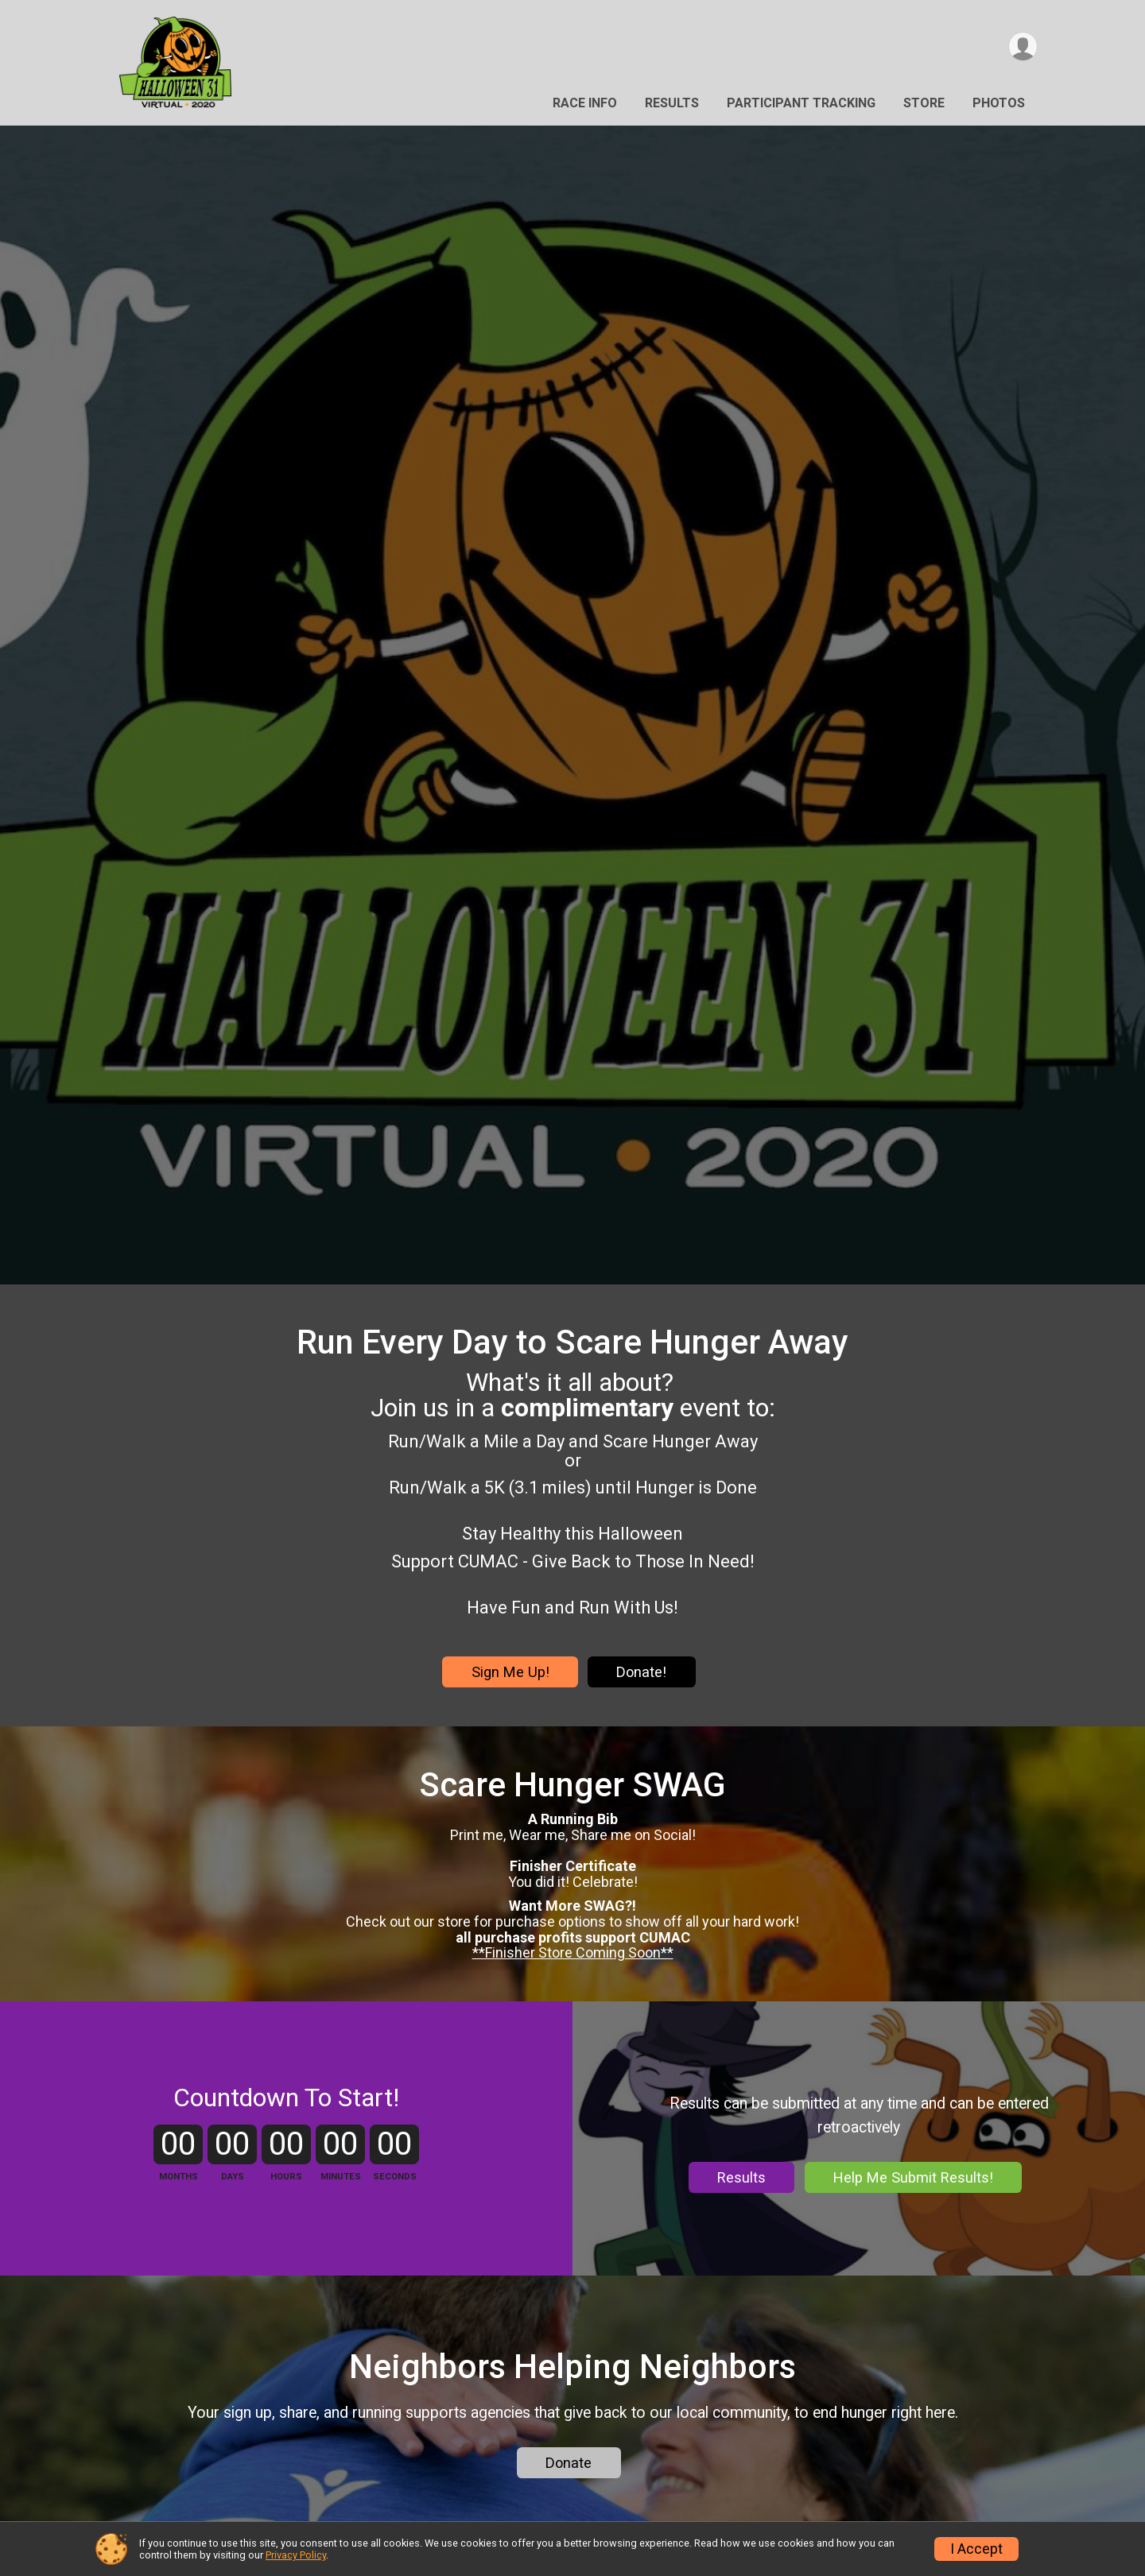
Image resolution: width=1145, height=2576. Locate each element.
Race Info (585, 102)
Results (672, 102)
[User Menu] (1023, 46)
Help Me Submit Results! (913, 2177)
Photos (998, 102)
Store (924, 102)
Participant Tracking (801, 102)
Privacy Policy (296, 2555)
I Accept (976, 2549)
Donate (568, 2462)
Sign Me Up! (510, 1672)
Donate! (641, 1672)
